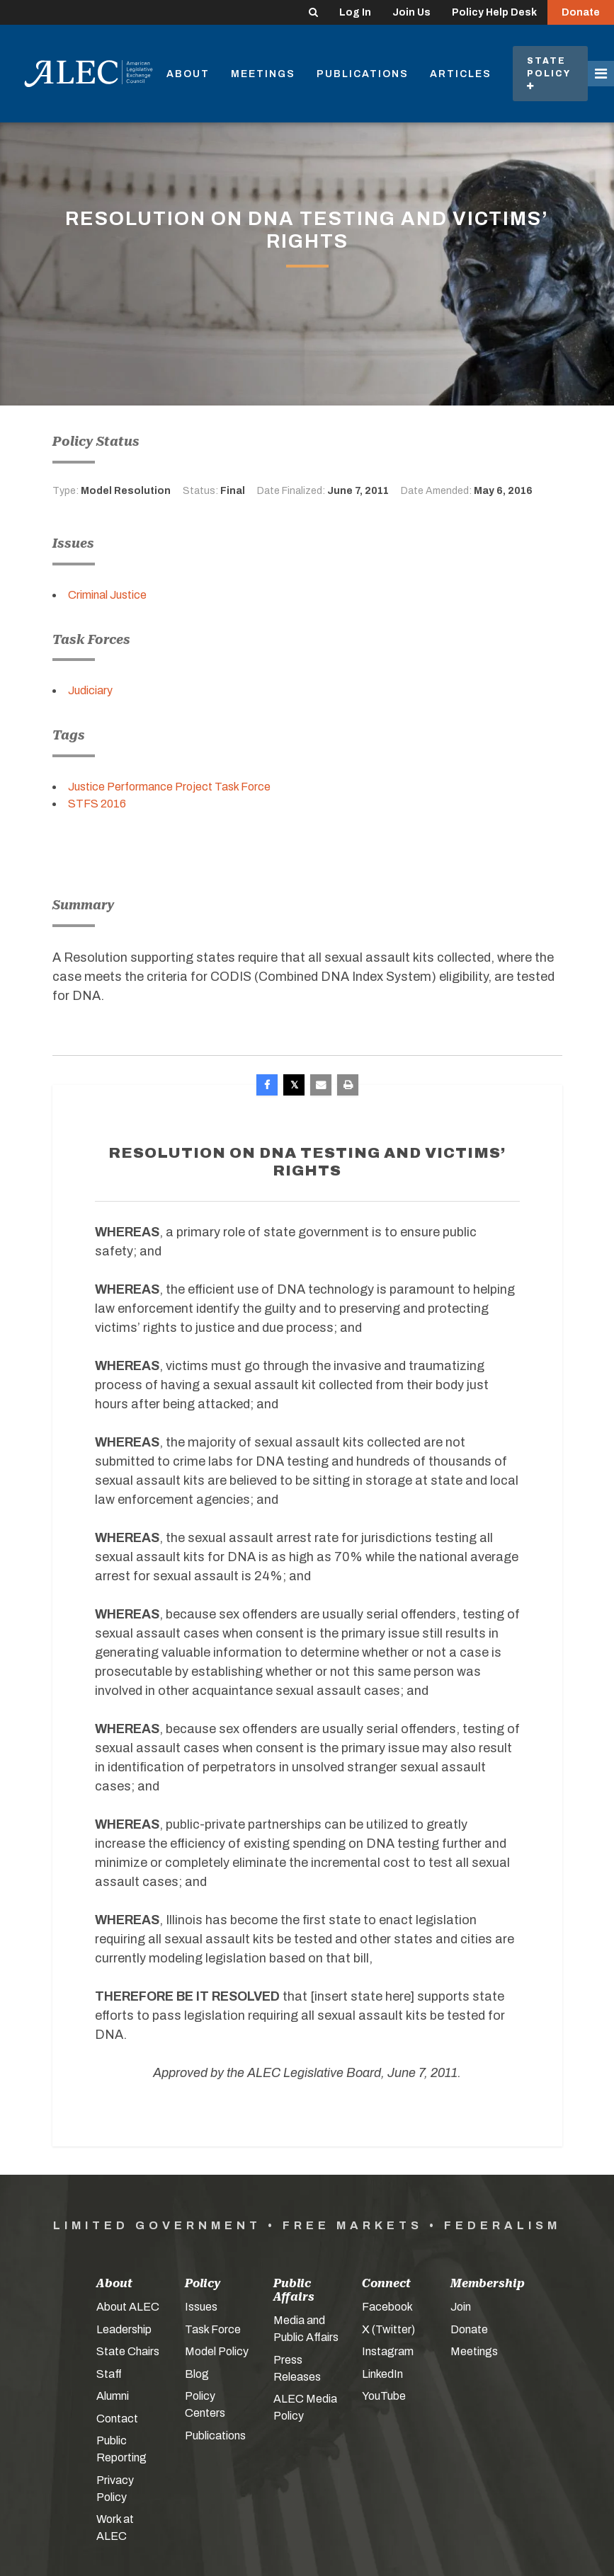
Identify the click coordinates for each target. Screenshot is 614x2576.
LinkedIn (382, 2374)
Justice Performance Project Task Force (169, 787)
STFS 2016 (97, 804)
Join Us (411, 12)
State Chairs (127, 2351)
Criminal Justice (107, 595)
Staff (109, 2374)
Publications (363, 74)
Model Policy (217, 2351)
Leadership (124, 2329)
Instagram (388, 2351)
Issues (201, 2307)
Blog (197, 2374)
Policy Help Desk (494, 12)
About (188, 74)
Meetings (263, 74)
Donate (581, 12)
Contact (117, 2419)
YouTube (384, 2396)
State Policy (550, 73)
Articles (460, 74)
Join (460, 2307)
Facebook (387, 2307)
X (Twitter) (388, 2329)
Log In (355, 12)
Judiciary (90, 690)
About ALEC (127, 2307)
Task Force (213, 2329)
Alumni (112, 2396)
